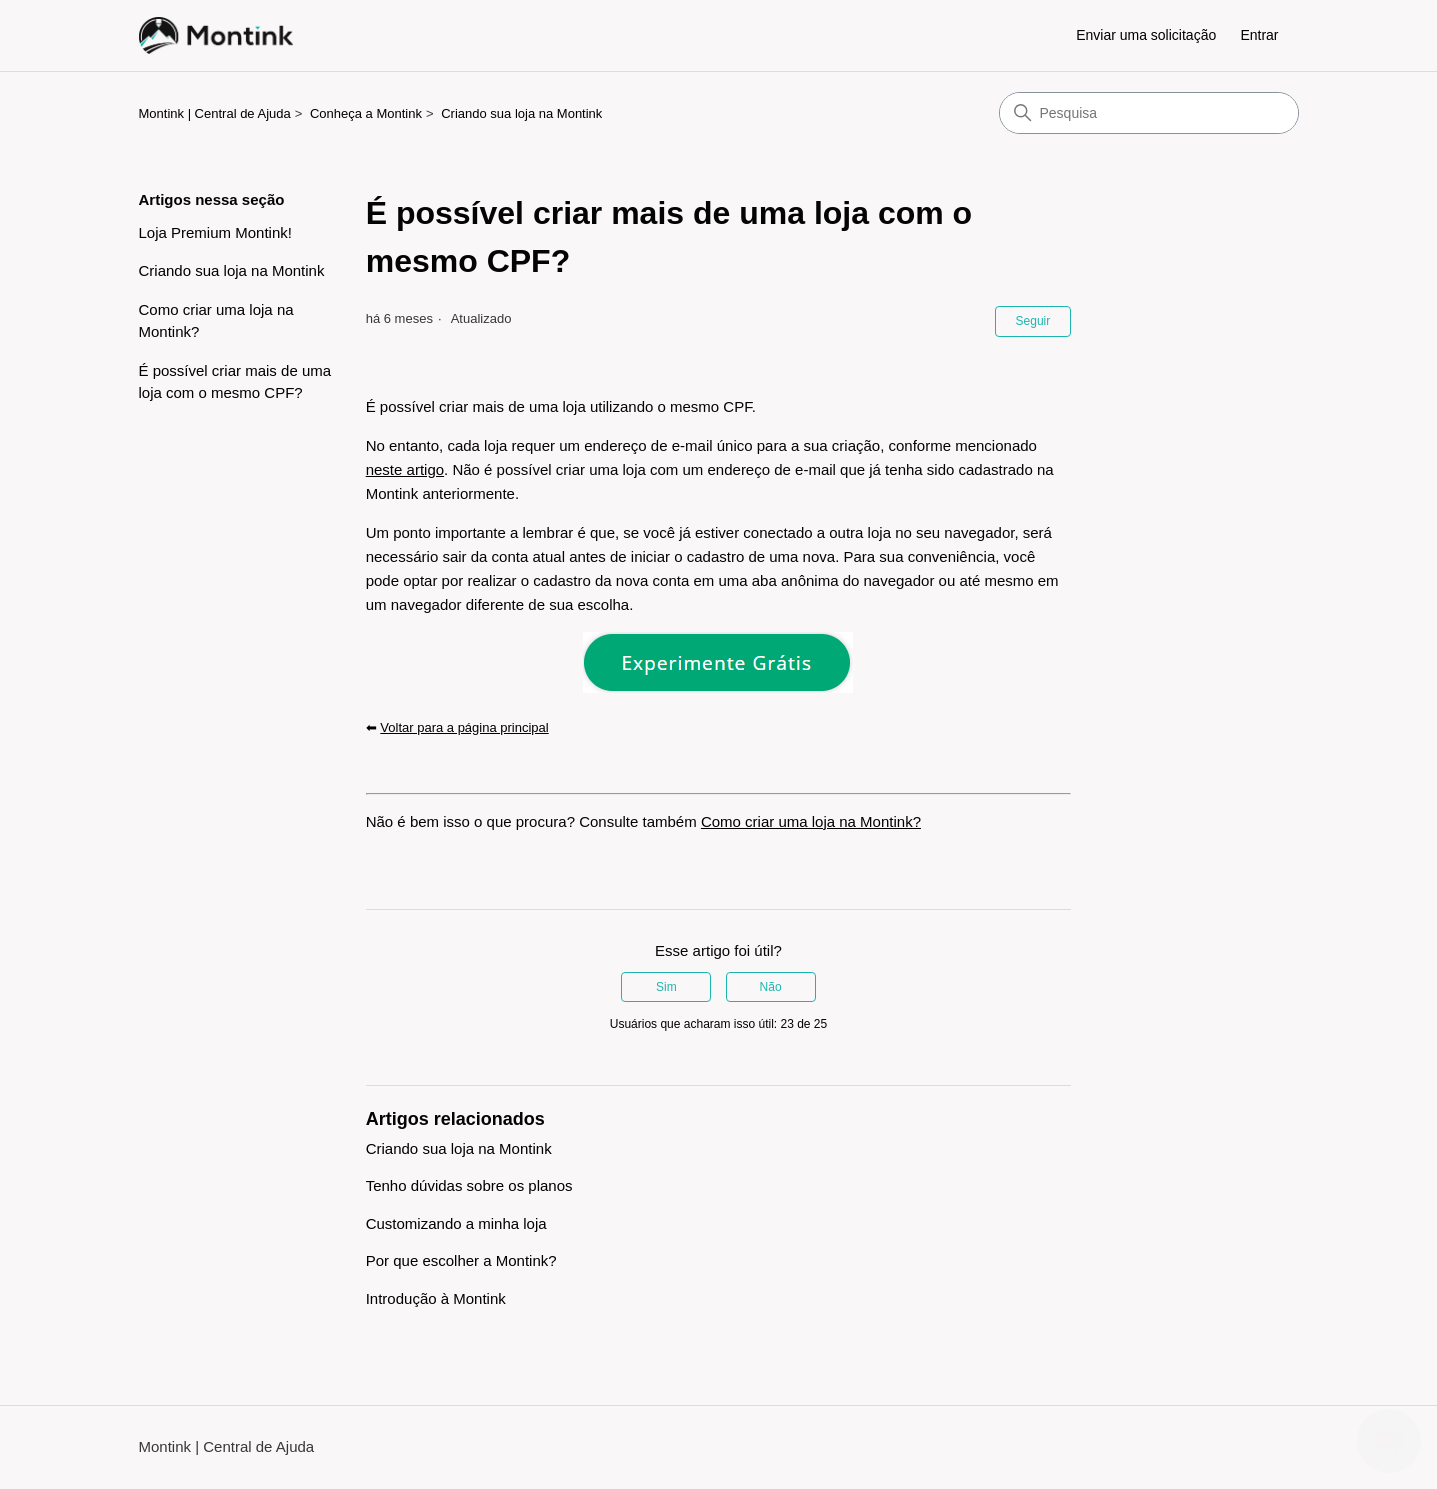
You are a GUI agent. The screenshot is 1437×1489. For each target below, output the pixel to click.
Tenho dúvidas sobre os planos (469, 1185)
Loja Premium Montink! (215, 232)
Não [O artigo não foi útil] (771, 987)
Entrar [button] (1259, 35)
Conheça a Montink (366, 113)
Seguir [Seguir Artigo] (1033, 321)
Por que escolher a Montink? (461, 1260)
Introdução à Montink (436, 1298)
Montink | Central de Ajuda (215, 113)
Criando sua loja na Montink (521, 113)
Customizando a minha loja (456, 1223)
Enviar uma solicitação (1146, 35)
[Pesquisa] (1149, 113)
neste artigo (405, 469)
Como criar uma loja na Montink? (216, 321)
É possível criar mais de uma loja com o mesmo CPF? (235, 382)
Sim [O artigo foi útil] (666, 987)
